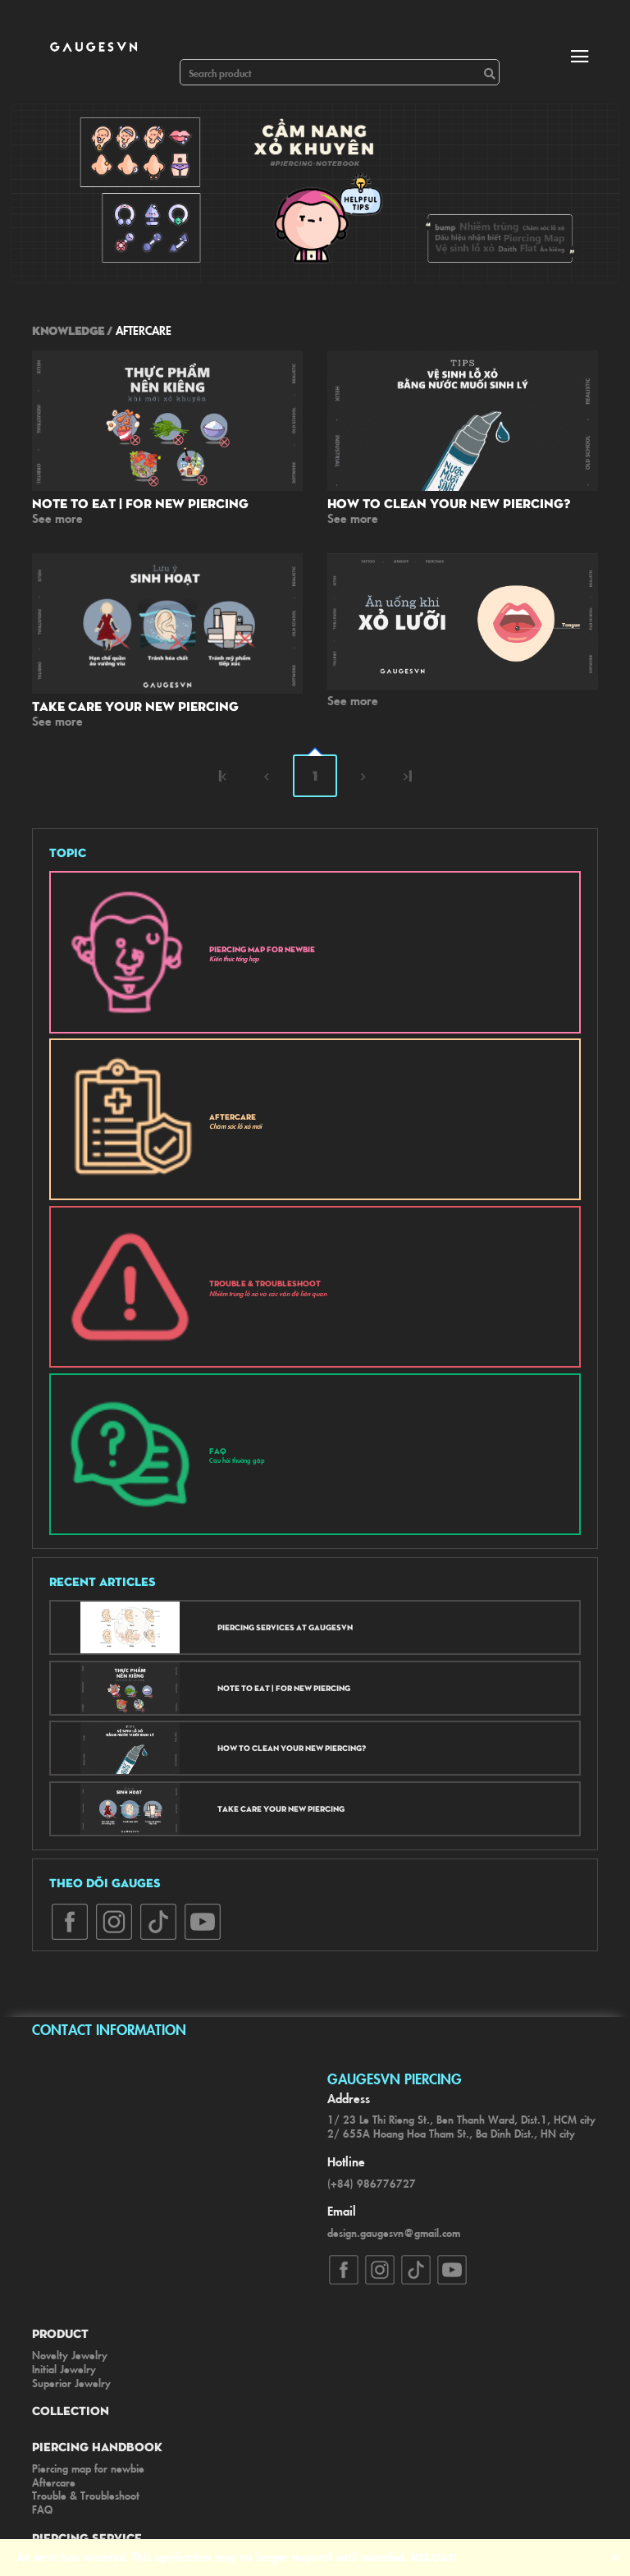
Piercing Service (87, 2537)
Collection (70, 2410)
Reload (434, 2556)
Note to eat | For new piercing (140, 503)
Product (60, 2333)
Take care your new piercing (135, 706)
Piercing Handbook (97, 2446)
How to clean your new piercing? (448, 503)
